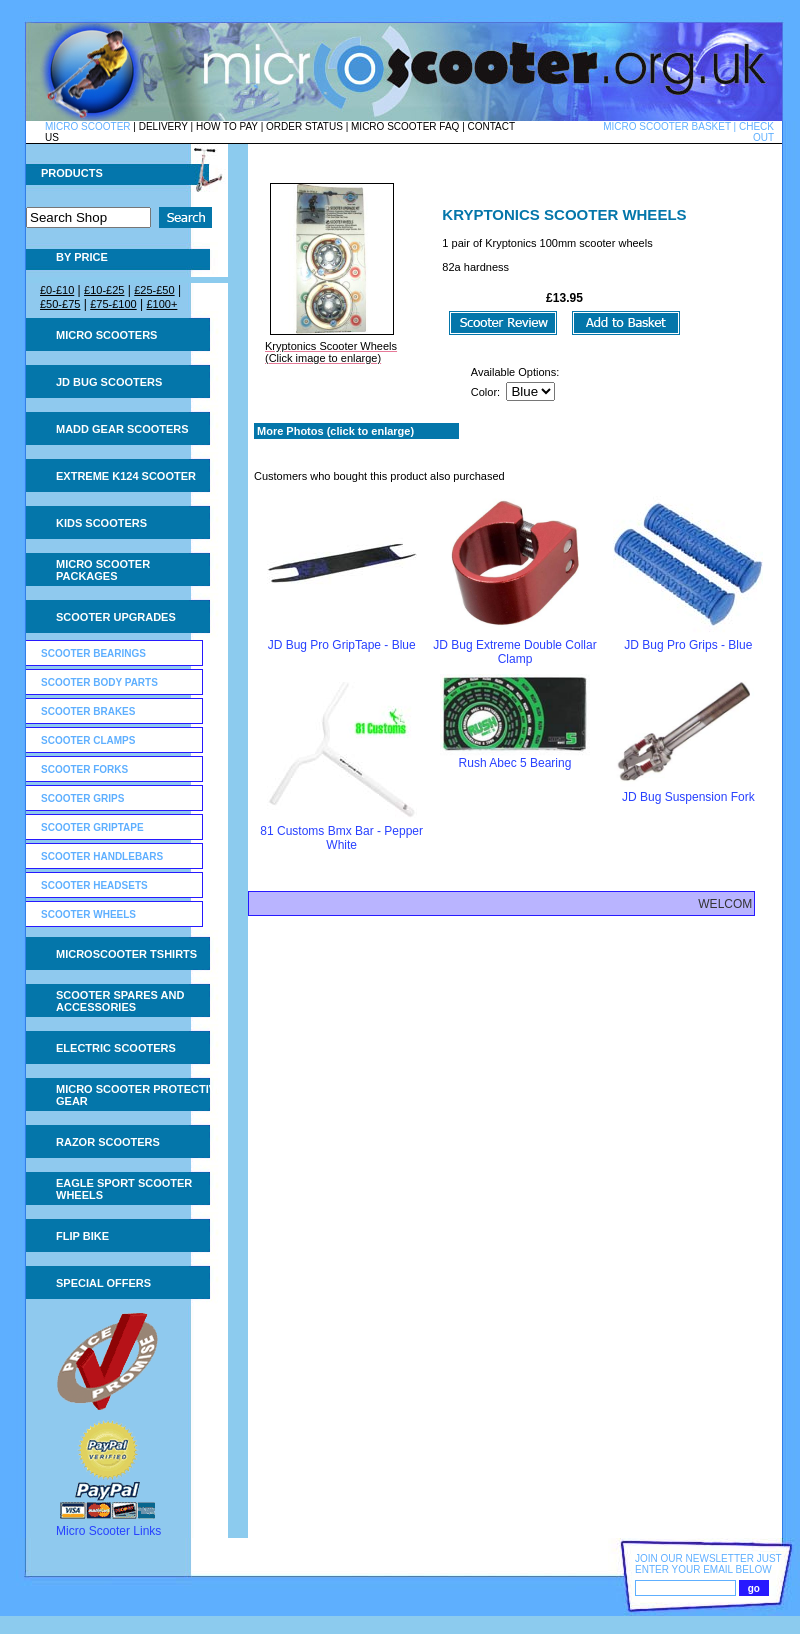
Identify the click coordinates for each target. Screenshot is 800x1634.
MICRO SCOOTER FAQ (405, 126)
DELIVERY (163, 126)
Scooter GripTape (92, 827)
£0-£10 (57, 290)
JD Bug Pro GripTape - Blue (342, 645)
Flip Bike (82, 1236)
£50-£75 (60, 304)
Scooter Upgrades (116, 617)
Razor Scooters (108, 1142)
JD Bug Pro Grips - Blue (688, 645)
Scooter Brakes (88, 711)
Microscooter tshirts (126, 954)
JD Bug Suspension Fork (688, 797)
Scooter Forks (84, 769)
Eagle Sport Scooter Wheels (124, 1189)
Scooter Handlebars (102, 856)
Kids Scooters (101, 523)
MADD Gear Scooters (122, 429)
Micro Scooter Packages (103, 570)
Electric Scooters (116, 1048)
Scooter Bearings (93, 653)
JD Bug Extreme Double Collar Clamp (514, 652)
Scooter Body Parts (99, 682)
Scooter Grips (82, 798)
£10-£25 (104, 290)
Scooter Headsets (94, 885)
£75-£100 (113, 304)
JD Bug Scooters (109, 382)
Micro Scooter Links (108, 1531)
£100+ (161, 304)
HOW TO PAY (227, 126)
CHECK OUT (756, 132)
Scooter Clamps (88, 740)
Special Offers (103, 1283)
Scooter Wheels (88, 914)
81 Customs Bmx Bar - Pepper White (341, 838)
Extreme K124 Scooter (126, 476)
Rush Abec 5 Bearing (515, 763)
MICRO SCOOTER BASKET (667, 126)
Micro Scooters (106, 335)
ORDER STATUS (304, 126)
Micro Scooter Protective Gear (139, 1095)
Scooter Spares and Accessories (120, 1001)
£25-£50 (154, 290)
